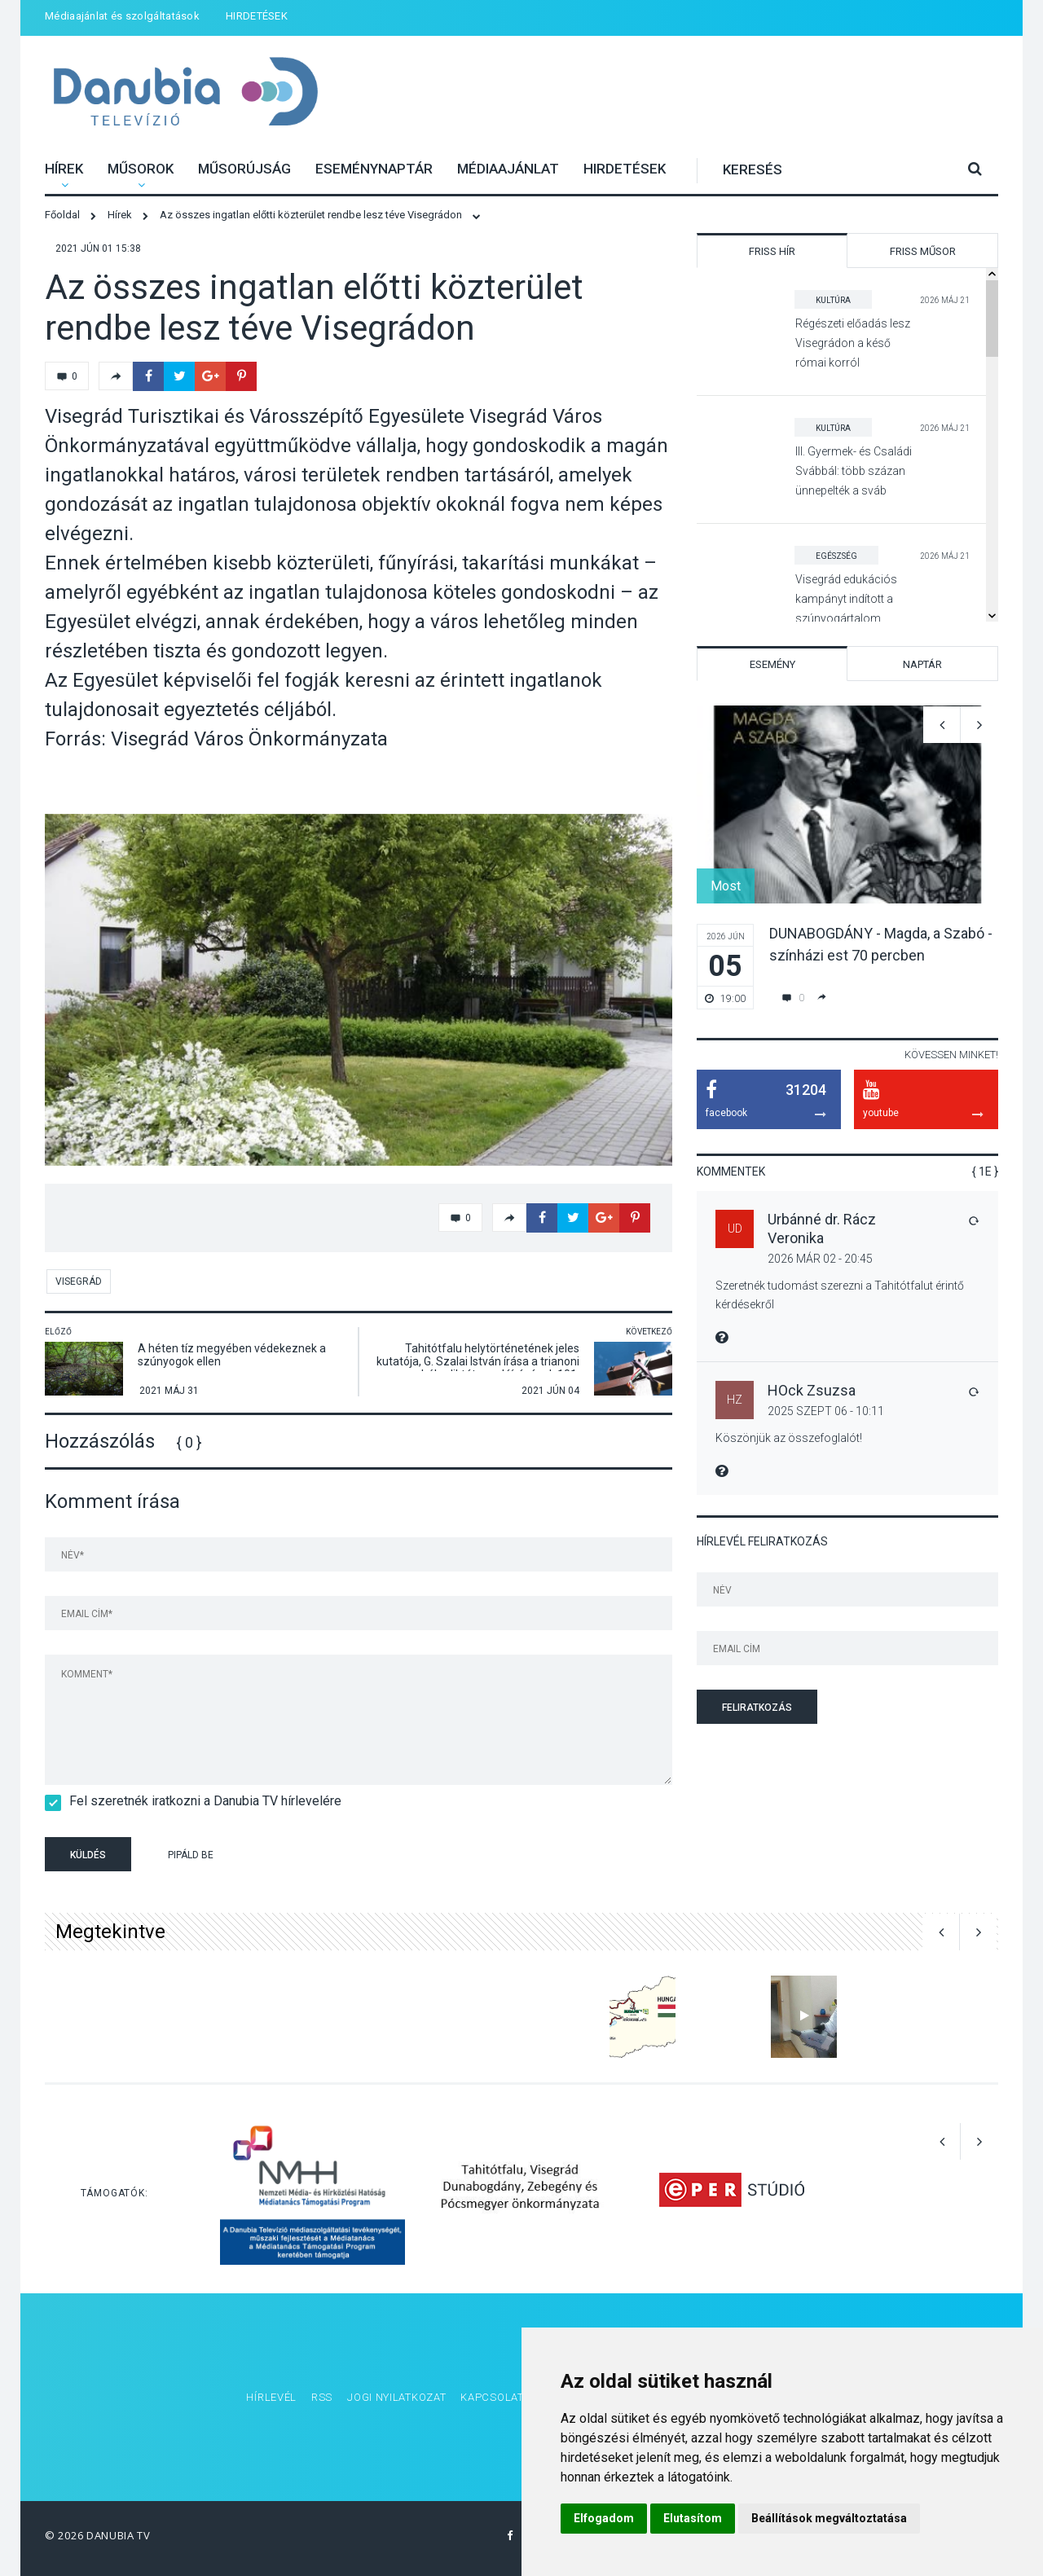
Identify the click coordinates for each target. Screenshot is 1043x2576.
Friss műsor (923, 251)
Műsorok (141, 168)
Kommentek (731, 1171)
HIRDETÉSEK (257, 16)
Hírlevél (271, 2397)
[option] (358, 990)
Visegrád (78, 1281)
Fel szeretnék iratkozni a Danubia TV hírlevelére (200, 1801)
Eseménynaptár (374, 168)
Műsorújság (244, 168)
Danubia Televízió (185, 93)
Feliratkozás (757, 1707)
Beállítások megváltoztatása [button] (829, 2518)
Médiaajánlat (508, 168)
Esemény (772, 664)
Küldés (88, 1855)
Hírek (64, 168)
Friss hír (772, 251)
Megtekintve (110, 1931)
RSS (321, 2397)
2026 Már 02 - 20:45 (820, 1258)
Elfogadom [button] (604, 2518)
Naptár (922, 664)
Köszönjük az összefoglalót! (788, 1437)
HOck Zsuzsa (812, 1390)
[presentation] (358, 1856)
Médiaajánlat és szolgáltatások (122, 16)
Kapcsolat (491, 2397)
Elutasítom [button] (692, 2518)
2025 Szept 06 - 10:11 (826, 1411)
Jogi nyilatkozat (396, 2397)
